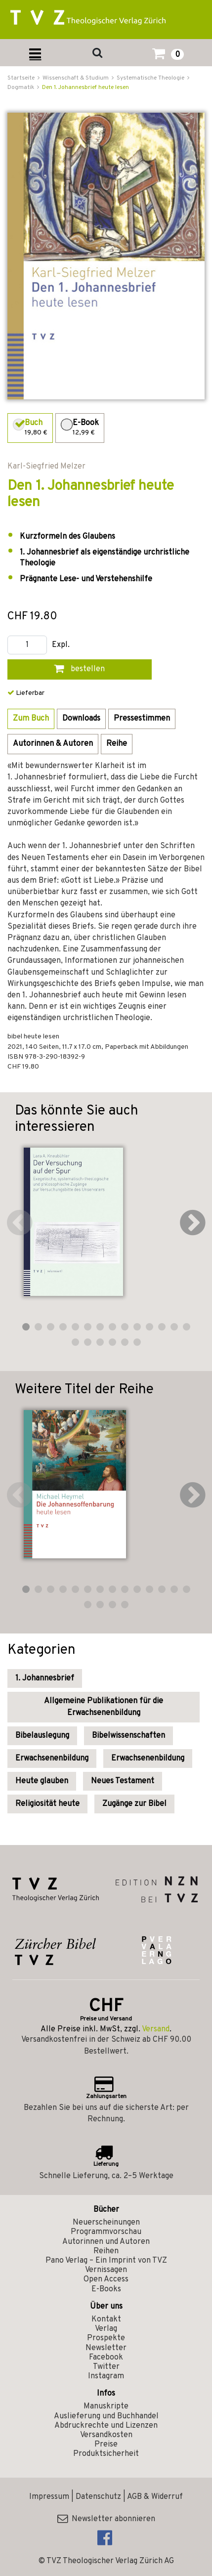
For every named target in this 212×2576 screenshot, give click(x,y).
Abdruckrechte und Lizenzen (106, 2426)
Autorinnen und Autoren (106, 2242)
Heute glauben (41, 1781)
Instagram (106, 2376)
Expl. (61, 645)
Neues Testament (122, 1781)
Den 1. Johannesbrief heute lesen (85, 87)
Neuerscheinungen (106, 2223)
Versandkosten (106, 2435)
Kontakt (106, 2319)
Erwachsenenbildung (51, 1758)
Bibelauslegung (42, 1736)
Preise (106, 2444)
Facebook (106, 2357)
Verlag (106, 2329)
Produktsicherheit (106, 2454)
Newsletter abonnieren (106, 2519)
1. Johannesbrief (44, 1678)
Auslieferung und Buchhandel (106, 2416)
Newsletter (106, 2348)
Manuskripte (106, 2406)
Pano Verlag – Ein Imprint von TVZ (106, 2261)
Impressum (49, 2497)
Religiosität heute (47, 1804)
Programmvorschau (106, 2232)
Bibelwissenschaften (128, 1736)
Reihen (106, 2251)
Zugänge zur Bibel (134, 1804)
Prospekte (106, 2338)
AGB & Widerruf (155, 2497)
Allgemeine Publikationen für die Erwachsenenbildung (103, 1707)
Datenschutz (98, 2497)
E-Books (106, 2289)
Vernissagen (106, 2270)
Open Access (106, 2279)
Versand (156, 2029)
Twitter (106, 2367)
